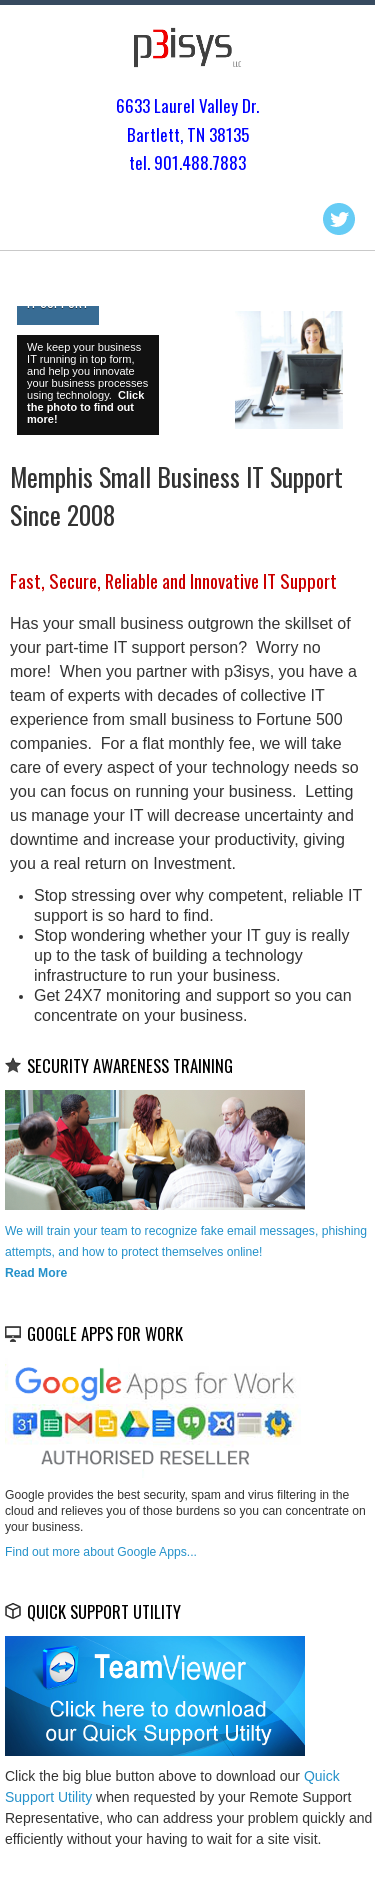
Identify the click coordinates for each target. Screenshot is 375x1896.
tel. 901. (155, 162)
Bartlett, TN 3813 (184, 134)
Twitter (339, 219)
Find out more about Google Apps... (101, 1552)
